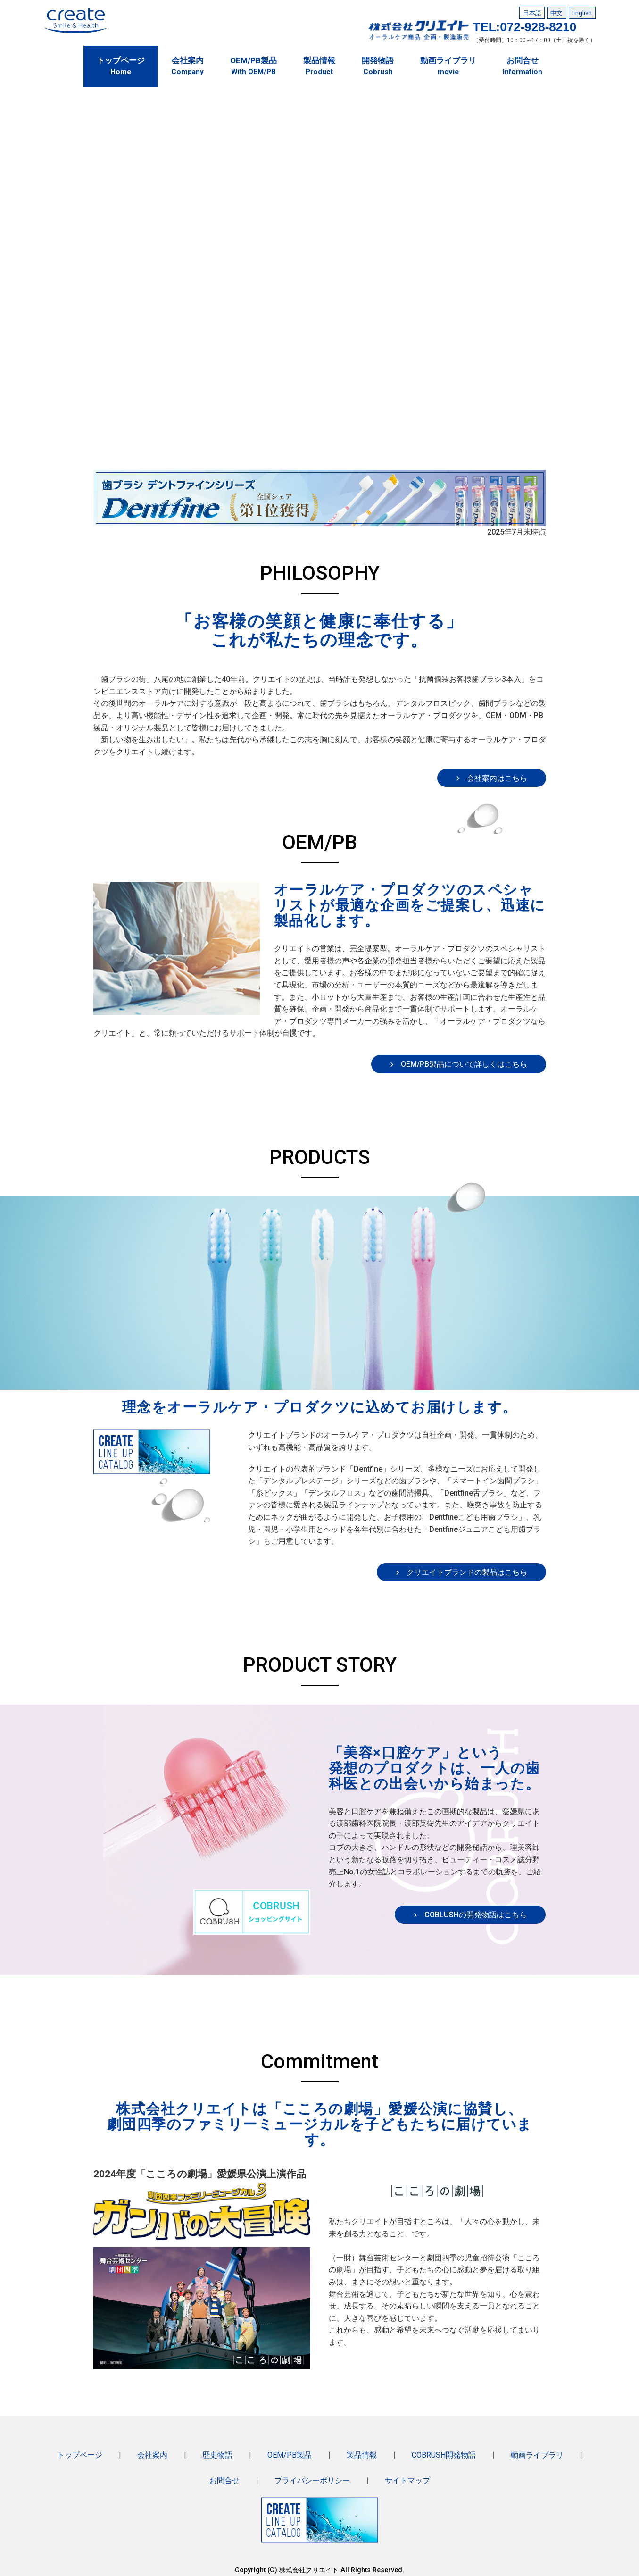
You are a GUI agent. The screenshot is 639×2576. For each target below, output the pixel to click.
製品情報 (360, 2454)
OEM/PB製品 (289, 2454)
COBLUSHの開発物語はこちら (475, 1911)
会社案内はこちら (497, 774)
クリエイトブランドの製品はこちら (467, 1568)
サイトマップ (407, 2478)
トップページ (81, 2454)
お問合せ (225, 2478)
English (582, 12)
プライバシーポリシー (312, 2478)
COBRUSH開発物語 (442, 2454)
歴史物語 (218, 2454)
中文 (556, 12)
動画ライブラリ (535, 2454)
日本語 (532, 12)
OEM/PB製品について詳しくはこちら (464, 1060)
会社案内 (153, 2454)
